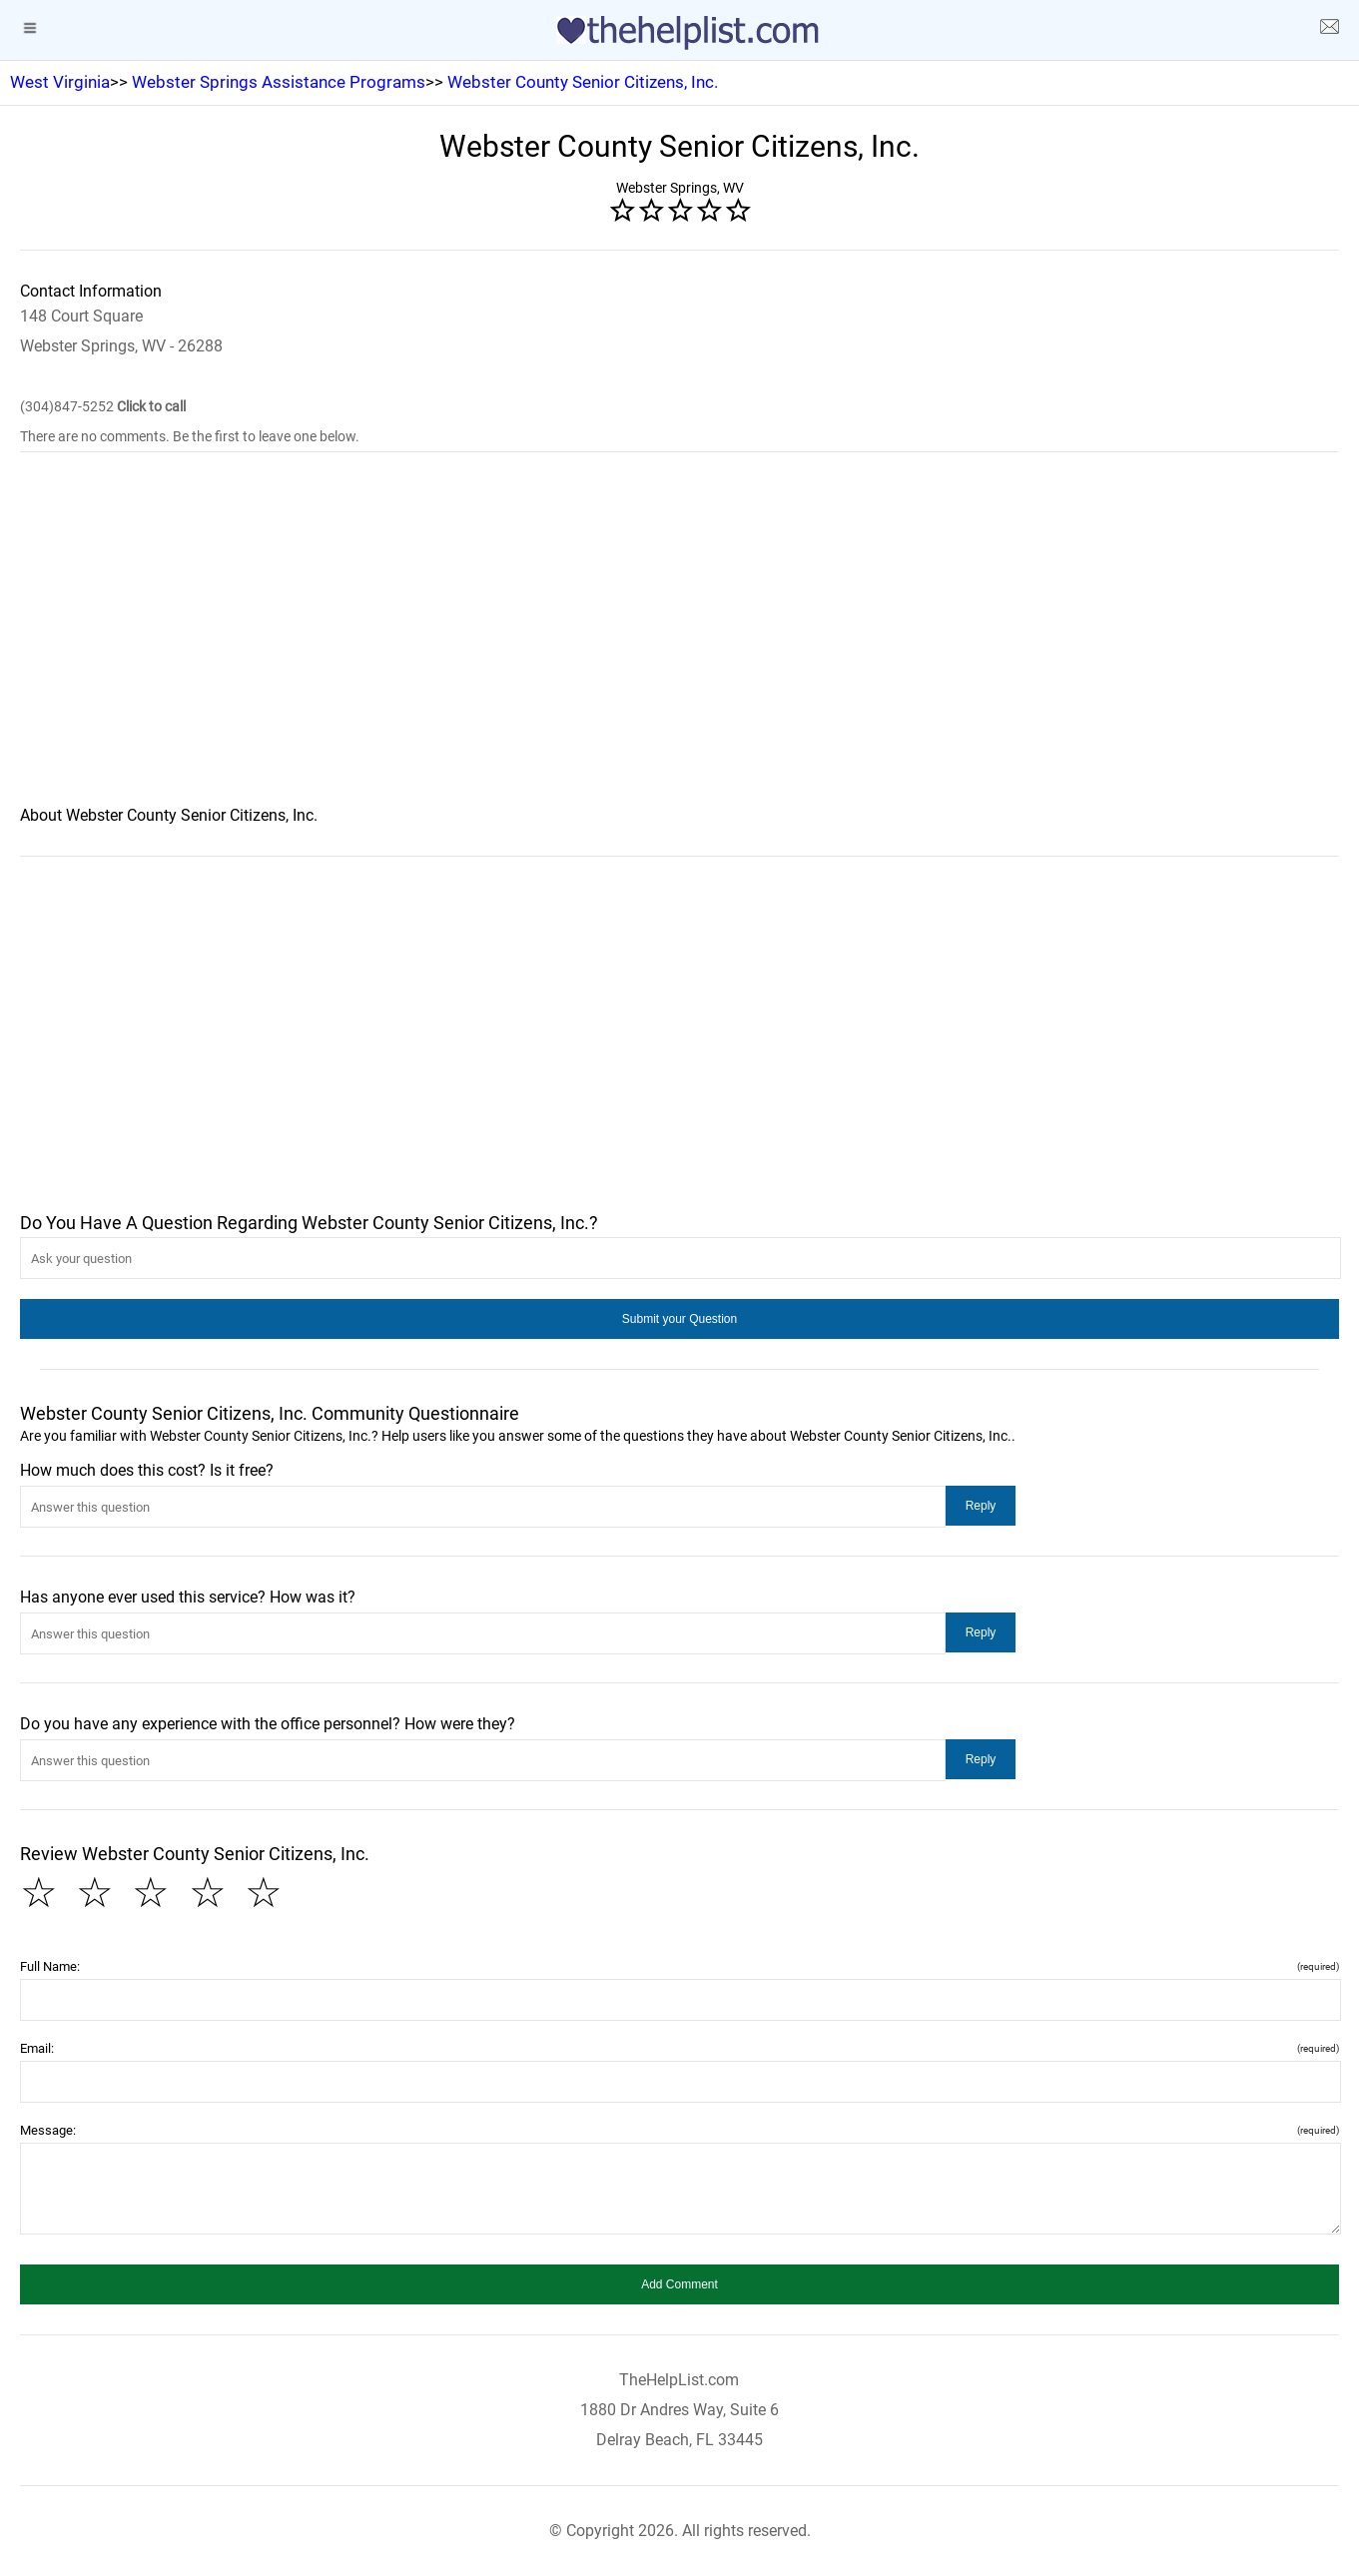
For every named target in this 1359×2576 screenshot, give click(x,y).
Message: (679, 2130)
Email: (679, 2048)
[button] (679, 1319)
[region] (679, 642)
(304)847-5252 (103, 406)
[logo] (680, 33)
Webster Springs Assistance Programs (278, 82)
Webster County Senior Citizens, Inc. (582, 82)
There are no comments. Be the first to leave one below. (189, 436)
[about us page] (1329, 30)
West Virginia (60, 82)
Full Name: (679, 1966)
